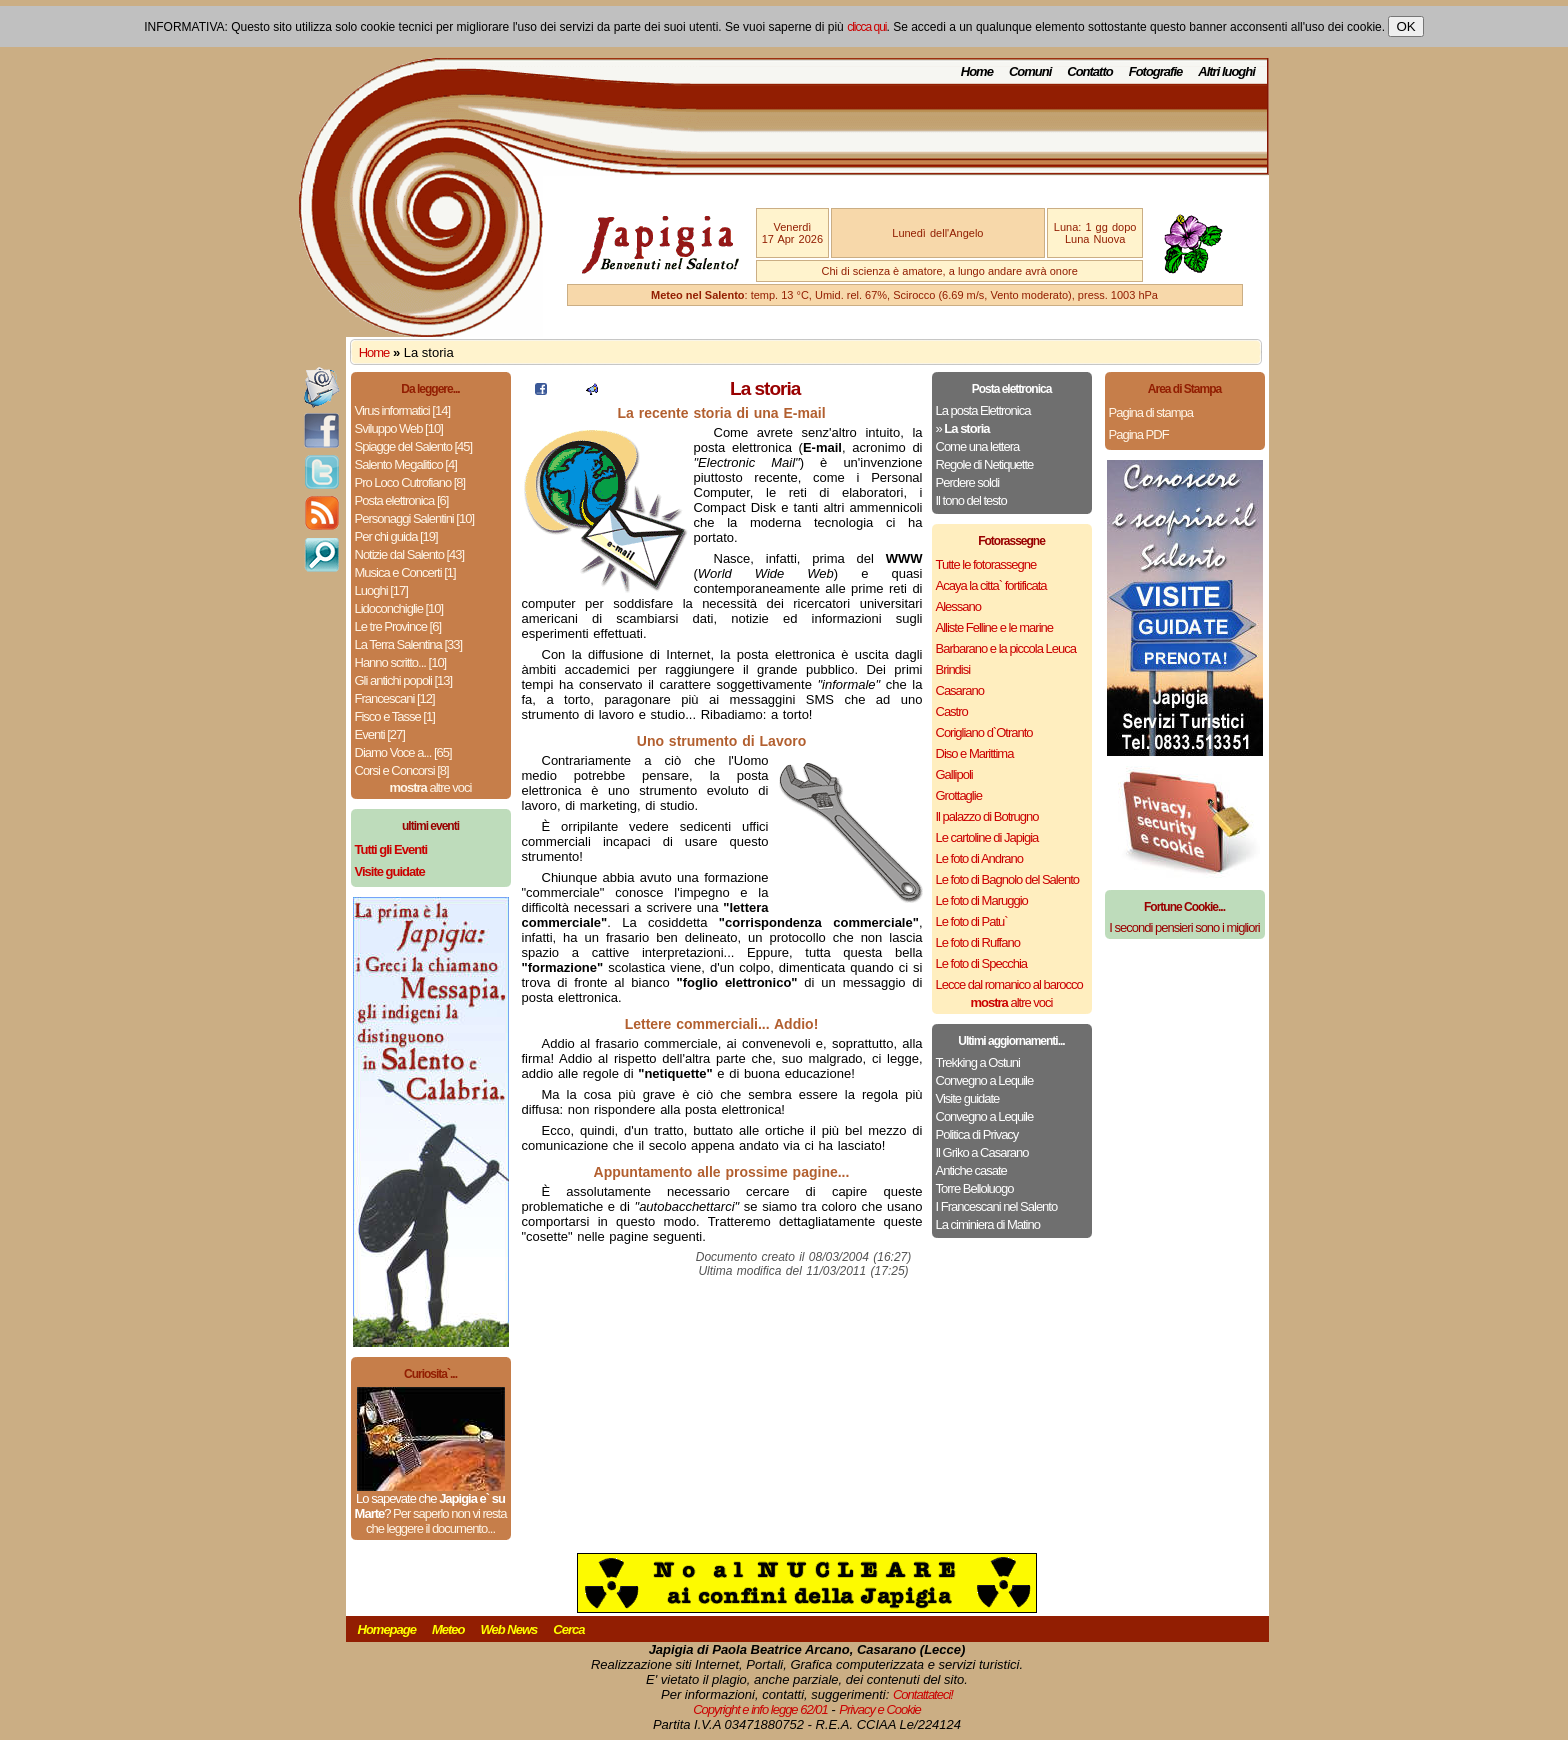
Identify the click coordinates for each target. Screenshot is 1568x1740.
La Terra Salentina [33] (409, 644)
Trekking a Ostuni (978, 1062)
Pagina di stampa (1151, 412)
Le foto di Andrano (980, 858)
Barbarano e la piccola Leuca (1006, 648)
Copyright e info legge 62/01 (760, 1709)
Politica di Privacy (977, 1134)
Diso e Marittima (975, 753)
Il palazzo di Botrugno (987, 816)
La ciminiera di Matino (988, 1224)
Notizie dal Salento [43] (410, 554)
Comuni (1030, 71)
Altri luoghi (1226, 71)
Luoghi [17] (381, 590)
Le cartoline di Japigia (987, 837)
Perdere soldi (968, 482)
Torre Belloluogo (975, 1188)
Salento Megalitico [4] (406, 464)
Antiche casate (971, 1170)
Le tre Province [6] (398, 626)
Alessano (958, 606)
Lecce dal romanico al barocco (1009, 984)
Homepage (387, 1629)
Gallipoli (954, 774)
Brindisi (953, 669)
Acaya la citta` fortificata (991, 585)
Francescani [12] (395, 698)
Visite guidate (968, 1098)
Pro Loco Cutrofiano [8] (410, 482)
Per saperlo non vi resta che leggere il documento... (436, 1521)
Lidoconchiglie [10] (399, 608)
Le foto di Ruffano (978, 942)
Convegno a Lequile (985, 1080)
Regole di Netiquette (985, 464)
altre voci (431, 787)
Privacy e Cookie (880, 1709)
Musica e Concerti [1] (405, 572)
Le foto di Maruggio (982, 900)
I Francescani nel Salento (997, 1206)
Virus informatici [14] (403, 410)
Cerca (568, 1629)
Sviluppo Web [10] (399, 428)
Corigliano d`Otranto (984, 732)
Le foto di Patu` (972, 921)
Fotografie (1156, 71)
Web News (509, 1629)
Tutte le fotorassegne (986, 564)
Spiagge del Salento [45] (414, 446)
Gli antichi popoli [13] (404, 680)
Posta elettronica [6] (402, 500)
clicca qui (866, 27)
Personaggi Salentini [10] (415, 518)
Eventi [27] (380, 734)
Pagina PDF (1139, 434)
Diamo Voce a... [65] (403, 752)
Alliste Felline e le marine (995, 627)
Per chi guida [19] (396, 536)
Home (977, 71)
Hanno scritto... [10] (401, 662)
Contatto (1089, 71)
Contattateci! (923, 1694)
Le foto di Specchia (982, 963)
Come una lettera (978, 446)
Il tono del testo (971, 500)
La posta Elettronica (983, 410)
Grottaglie (959, 795)
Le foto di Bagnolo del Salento (1007, 879)
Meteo (448, 1629)
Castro (952, 711)
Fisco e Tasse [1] (395, 716)
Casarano (960, 690)
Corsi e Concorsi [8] (402, 770)
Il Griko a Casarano (982, 1152)
